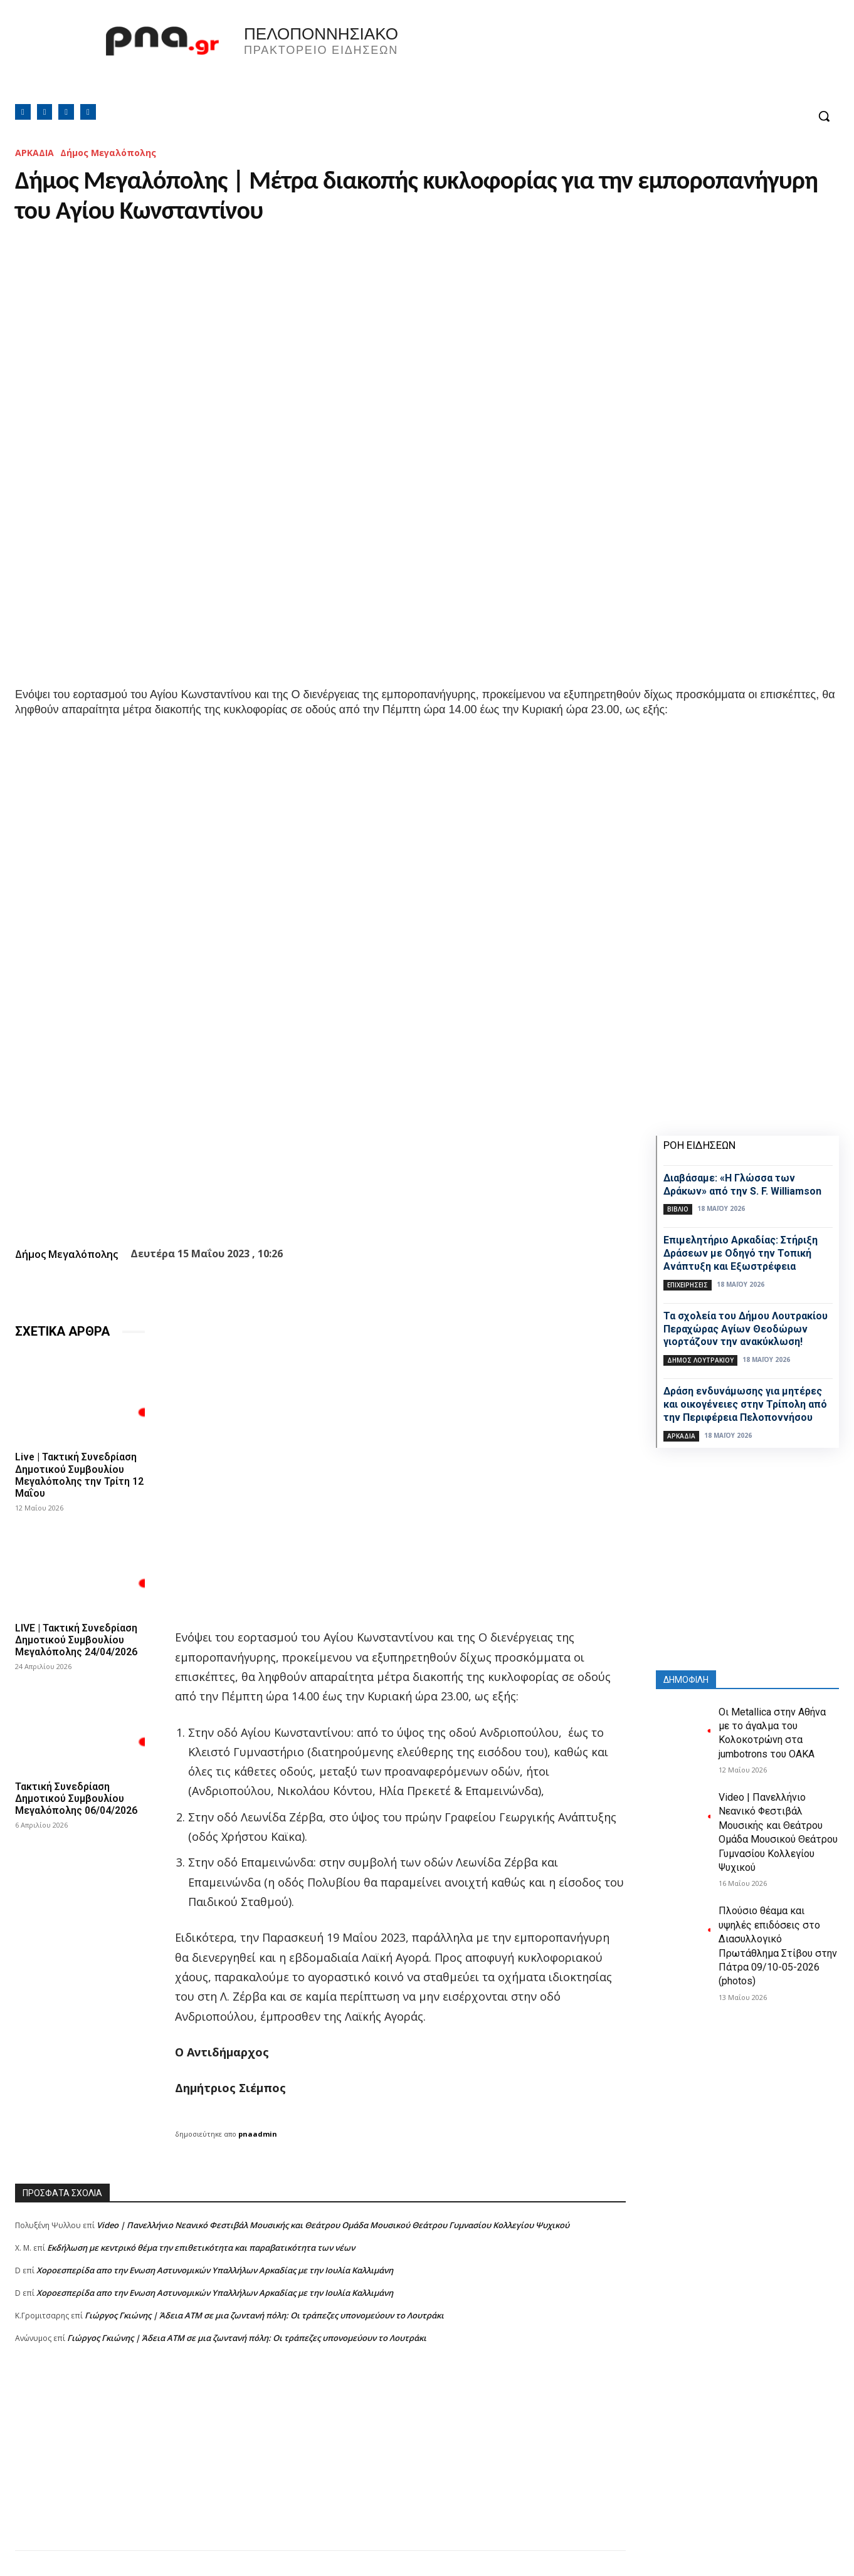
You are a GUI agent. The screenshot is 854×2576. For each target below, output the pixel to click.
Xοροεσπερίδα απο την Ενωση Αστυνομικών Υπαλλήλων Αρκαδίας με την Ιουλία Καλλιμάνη (214, 2270)
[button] (824, 116)
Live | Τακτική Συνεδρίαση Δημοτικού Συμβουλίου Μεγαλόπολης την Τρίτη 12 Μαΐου (79, 1475)
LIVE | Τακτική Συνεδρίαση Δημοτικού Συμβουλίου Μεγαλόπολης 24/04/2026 (76, 1639)
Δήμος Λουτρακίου (700, 1360)
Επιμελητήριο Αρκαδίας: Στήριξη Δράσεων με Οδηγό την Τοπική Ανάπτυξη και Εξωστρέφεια (740, 1253)
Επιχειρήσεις (687, 1284)
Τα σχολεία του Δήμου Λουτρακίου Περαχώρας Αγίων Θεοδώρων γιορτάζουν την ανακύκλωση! (745, 1329)
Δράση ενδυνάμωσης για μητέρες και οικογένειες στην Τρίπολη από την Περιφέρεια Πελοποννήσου (745, 1404)
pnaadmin (257, 2134)
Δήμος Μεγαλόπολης (108, 153)
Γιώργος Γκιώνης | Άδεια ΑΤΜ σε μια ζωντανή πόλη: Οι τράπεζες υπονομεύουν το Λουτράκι (264, 2315)
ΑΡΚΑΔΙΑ (34, 153)
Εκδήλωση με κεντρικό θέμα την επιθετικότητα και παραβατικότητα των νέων (201, 2247)
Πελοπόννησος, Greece (602, 60)
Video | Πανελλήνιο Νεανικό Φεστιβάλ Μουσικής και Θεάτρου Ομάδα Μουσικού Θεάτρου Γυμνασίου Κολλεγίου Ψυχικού (333, 2225)
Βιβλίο (677, 1209)
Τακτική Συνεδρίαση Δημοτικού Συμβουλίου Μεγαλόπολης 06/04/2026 (76, 1798)
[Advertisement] (320, 2462)
